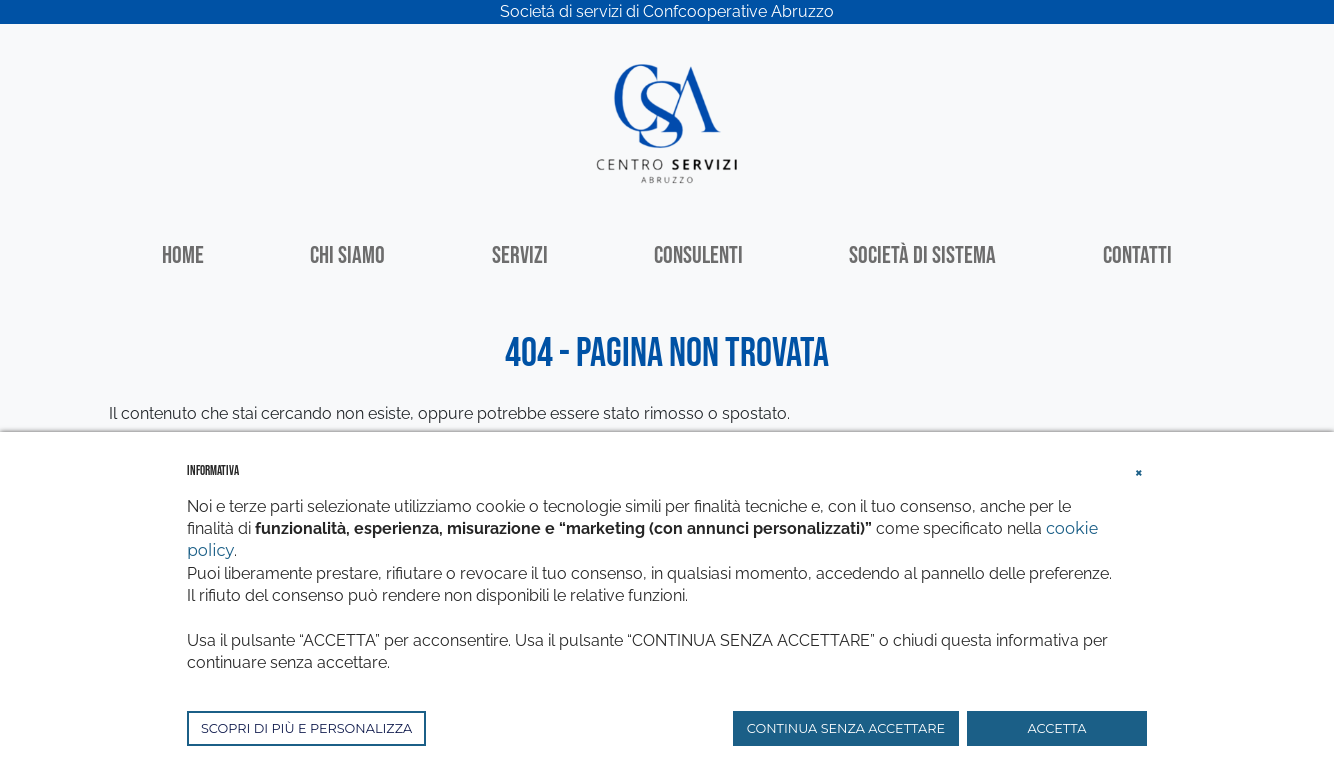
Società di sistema (922, 255)
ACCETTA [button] (1057, 728)
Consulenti (698, 255)
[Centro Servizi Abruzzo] (667, 121)
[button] (1139, 470)
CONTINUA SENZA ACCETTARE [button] (846, 728)
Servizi (520, 255)
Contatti (1137, 255)
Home (183, 255)
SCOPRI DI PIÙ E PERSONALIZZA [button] (306, 728)
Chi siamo (347, 255)
